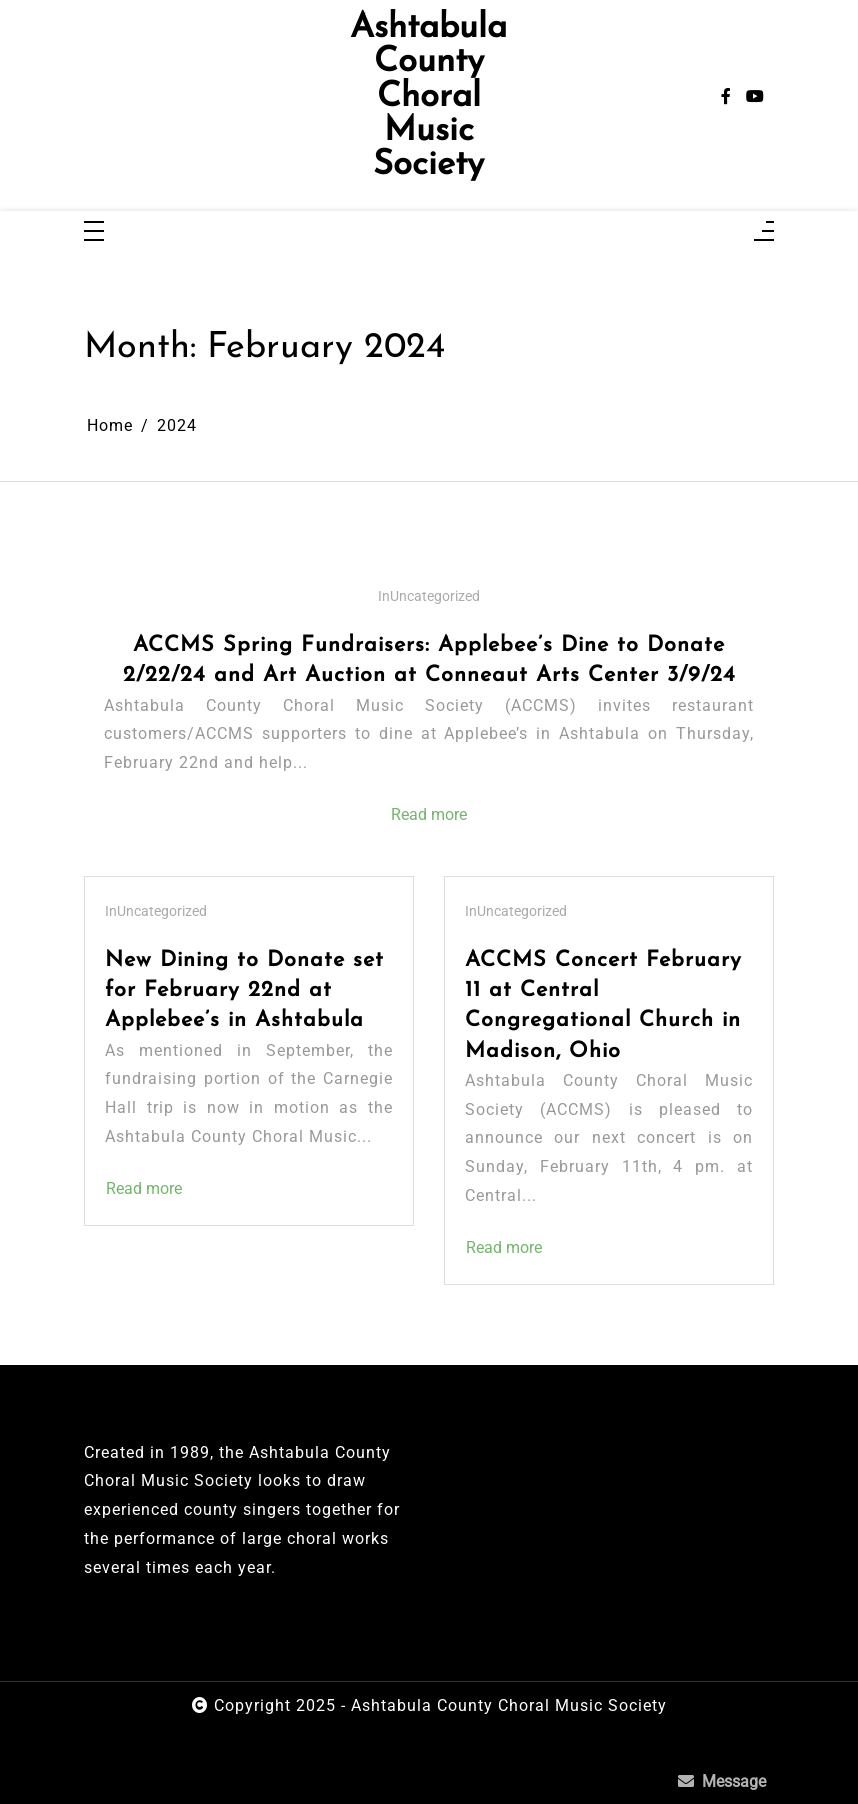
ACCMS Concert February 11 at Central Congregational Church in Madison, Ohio (603, 1006)
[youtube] (755, 97)
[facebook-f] (726, 97)
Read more (429, 814)
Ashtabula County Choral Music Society (428, 97)
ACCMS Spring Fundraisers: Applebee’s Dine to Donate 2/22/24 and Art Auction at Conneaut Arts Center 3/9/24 (429, 660)
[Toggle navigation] (94, 232)
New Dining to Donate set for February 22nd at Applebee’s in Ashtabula (244, 990)
